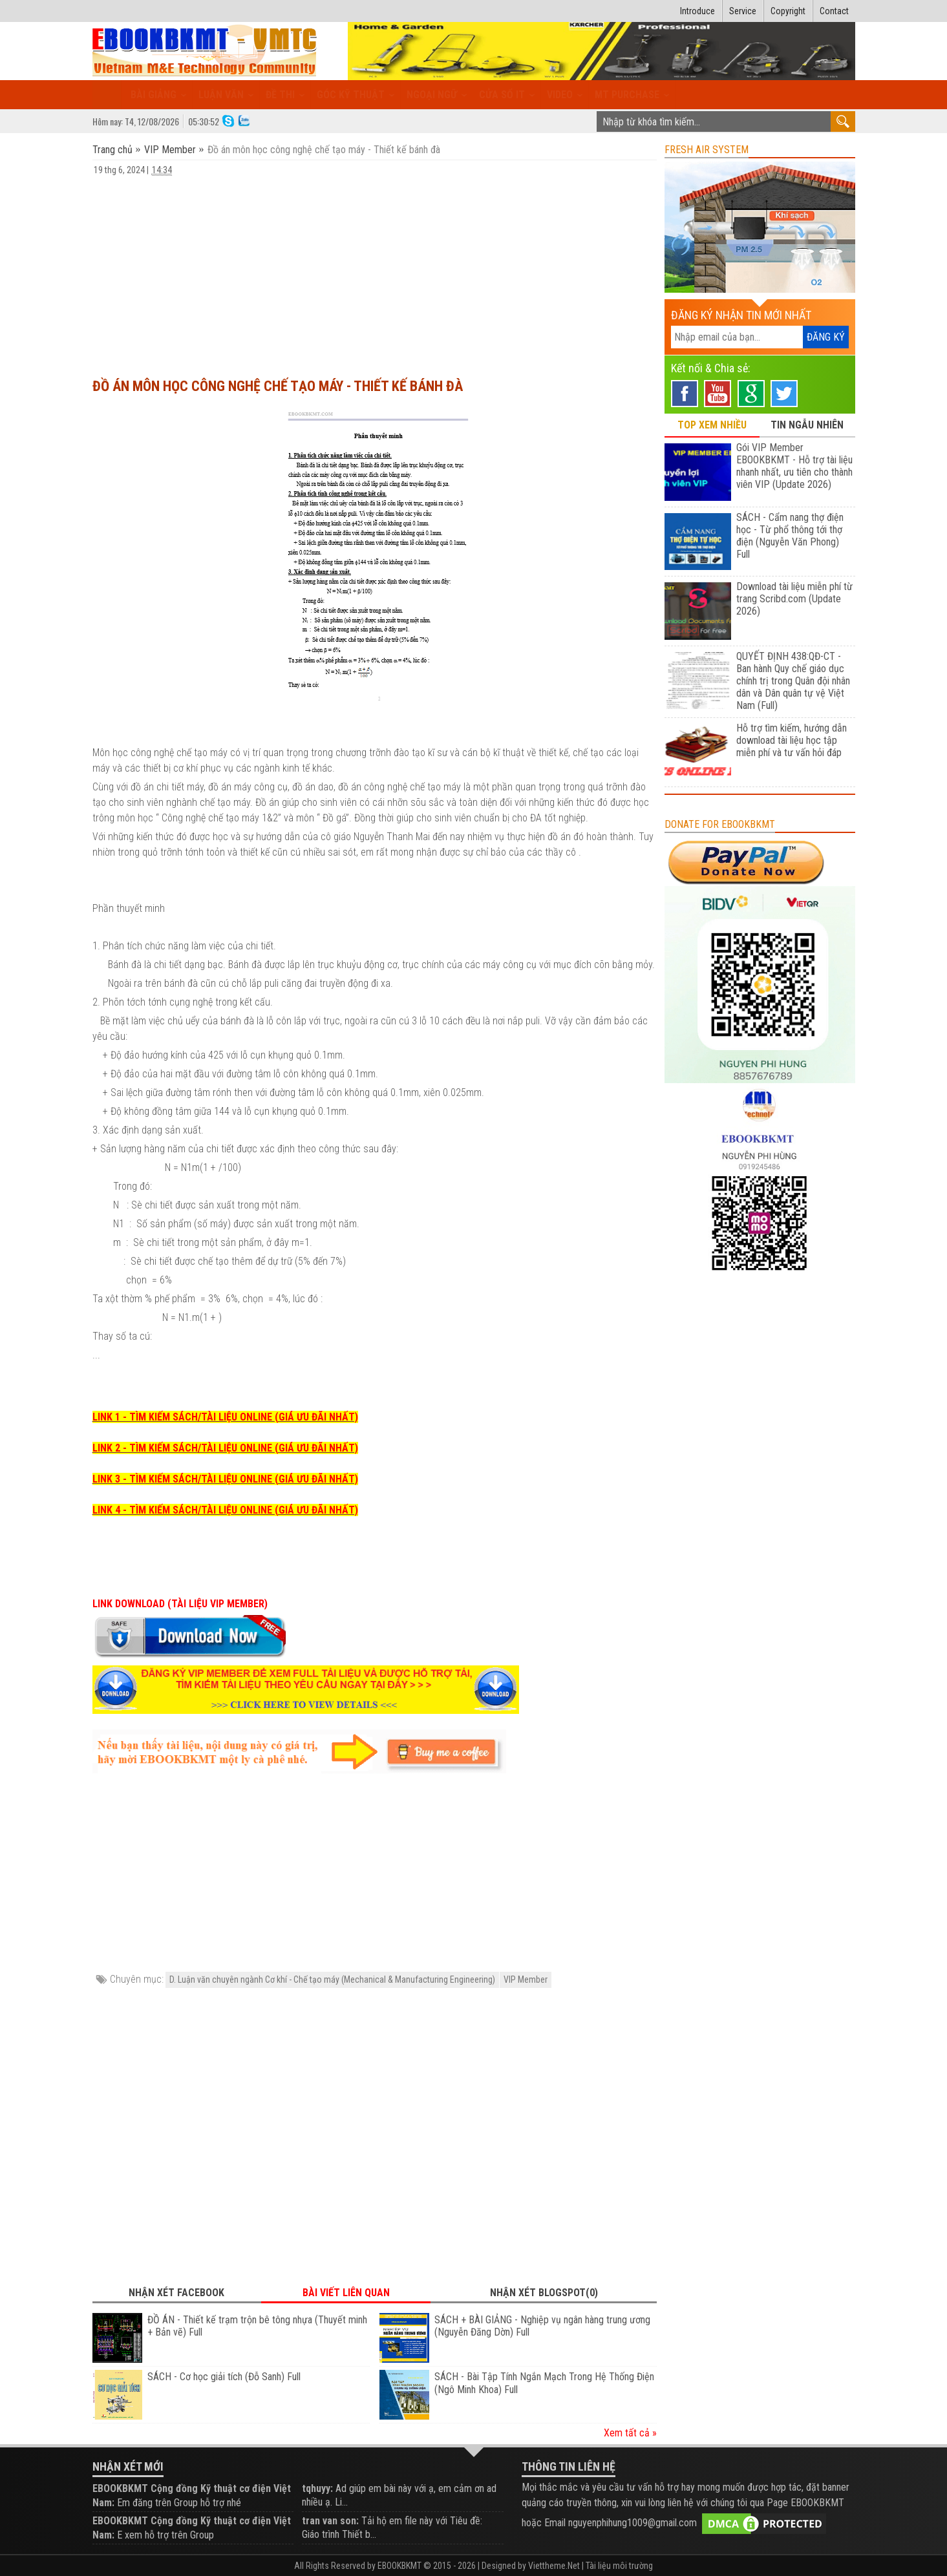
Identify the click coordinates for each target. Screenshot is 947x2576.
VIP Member (170, 149)
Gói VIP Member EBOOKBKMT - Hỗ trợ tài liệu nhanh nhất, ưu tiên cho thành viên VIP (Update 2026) (794, 466)
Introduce (697, 11)
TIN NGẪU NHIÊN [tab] (807, 425)
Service (742, 11)
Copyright (788, 11)
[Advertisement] (374, 270)
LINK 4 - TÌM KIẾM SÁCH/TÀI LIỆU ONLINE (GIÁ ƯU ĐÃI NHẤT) (225, 1510)
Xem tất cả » (630, 2433)
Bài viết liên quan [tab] (346, 2292)
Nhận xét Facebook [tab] (176, 2292)
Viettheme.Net (554, 2565)
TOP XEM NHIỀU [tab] (712, 425)
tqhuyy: (317, 2488)
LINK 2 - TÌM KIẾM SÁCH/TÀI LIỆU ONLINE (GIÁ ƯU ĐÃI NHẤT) (225, 1448)
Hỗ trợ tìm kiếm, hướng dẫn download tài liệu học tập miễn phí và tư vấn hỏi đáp (791, 740)
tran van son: (330, 2521)
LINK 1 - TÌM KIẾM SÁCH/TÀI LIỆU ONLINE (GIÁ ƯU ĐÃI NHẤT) (225, 1417)
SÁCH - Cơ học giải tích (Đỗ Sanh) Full (224, 2376)
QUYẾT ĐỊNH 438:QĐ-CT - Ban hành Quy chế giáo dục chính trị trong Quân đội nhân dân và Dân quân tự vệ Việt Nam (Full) (793, 681)
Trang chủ (113, 149)
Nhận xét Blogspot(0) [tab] (544, 2292)
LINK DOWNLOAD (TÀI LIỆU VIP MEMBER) (180, 1604)
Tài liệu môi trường (619, 2565)
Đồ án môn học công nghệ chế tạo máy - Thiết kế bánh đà (277, 386)
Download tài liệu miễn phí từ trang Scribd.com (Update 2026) (794, 598)
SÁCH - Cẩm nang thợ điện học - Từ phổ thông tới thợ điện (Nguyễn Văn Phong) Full (790, 535)
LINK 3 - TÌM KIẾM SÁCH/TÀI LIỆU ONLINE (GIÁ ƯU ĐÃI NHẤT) (225, 1479)
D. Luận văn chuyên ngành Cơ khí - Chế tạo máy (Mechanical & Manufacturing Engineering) (332, 1979)
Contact (834, 11)
